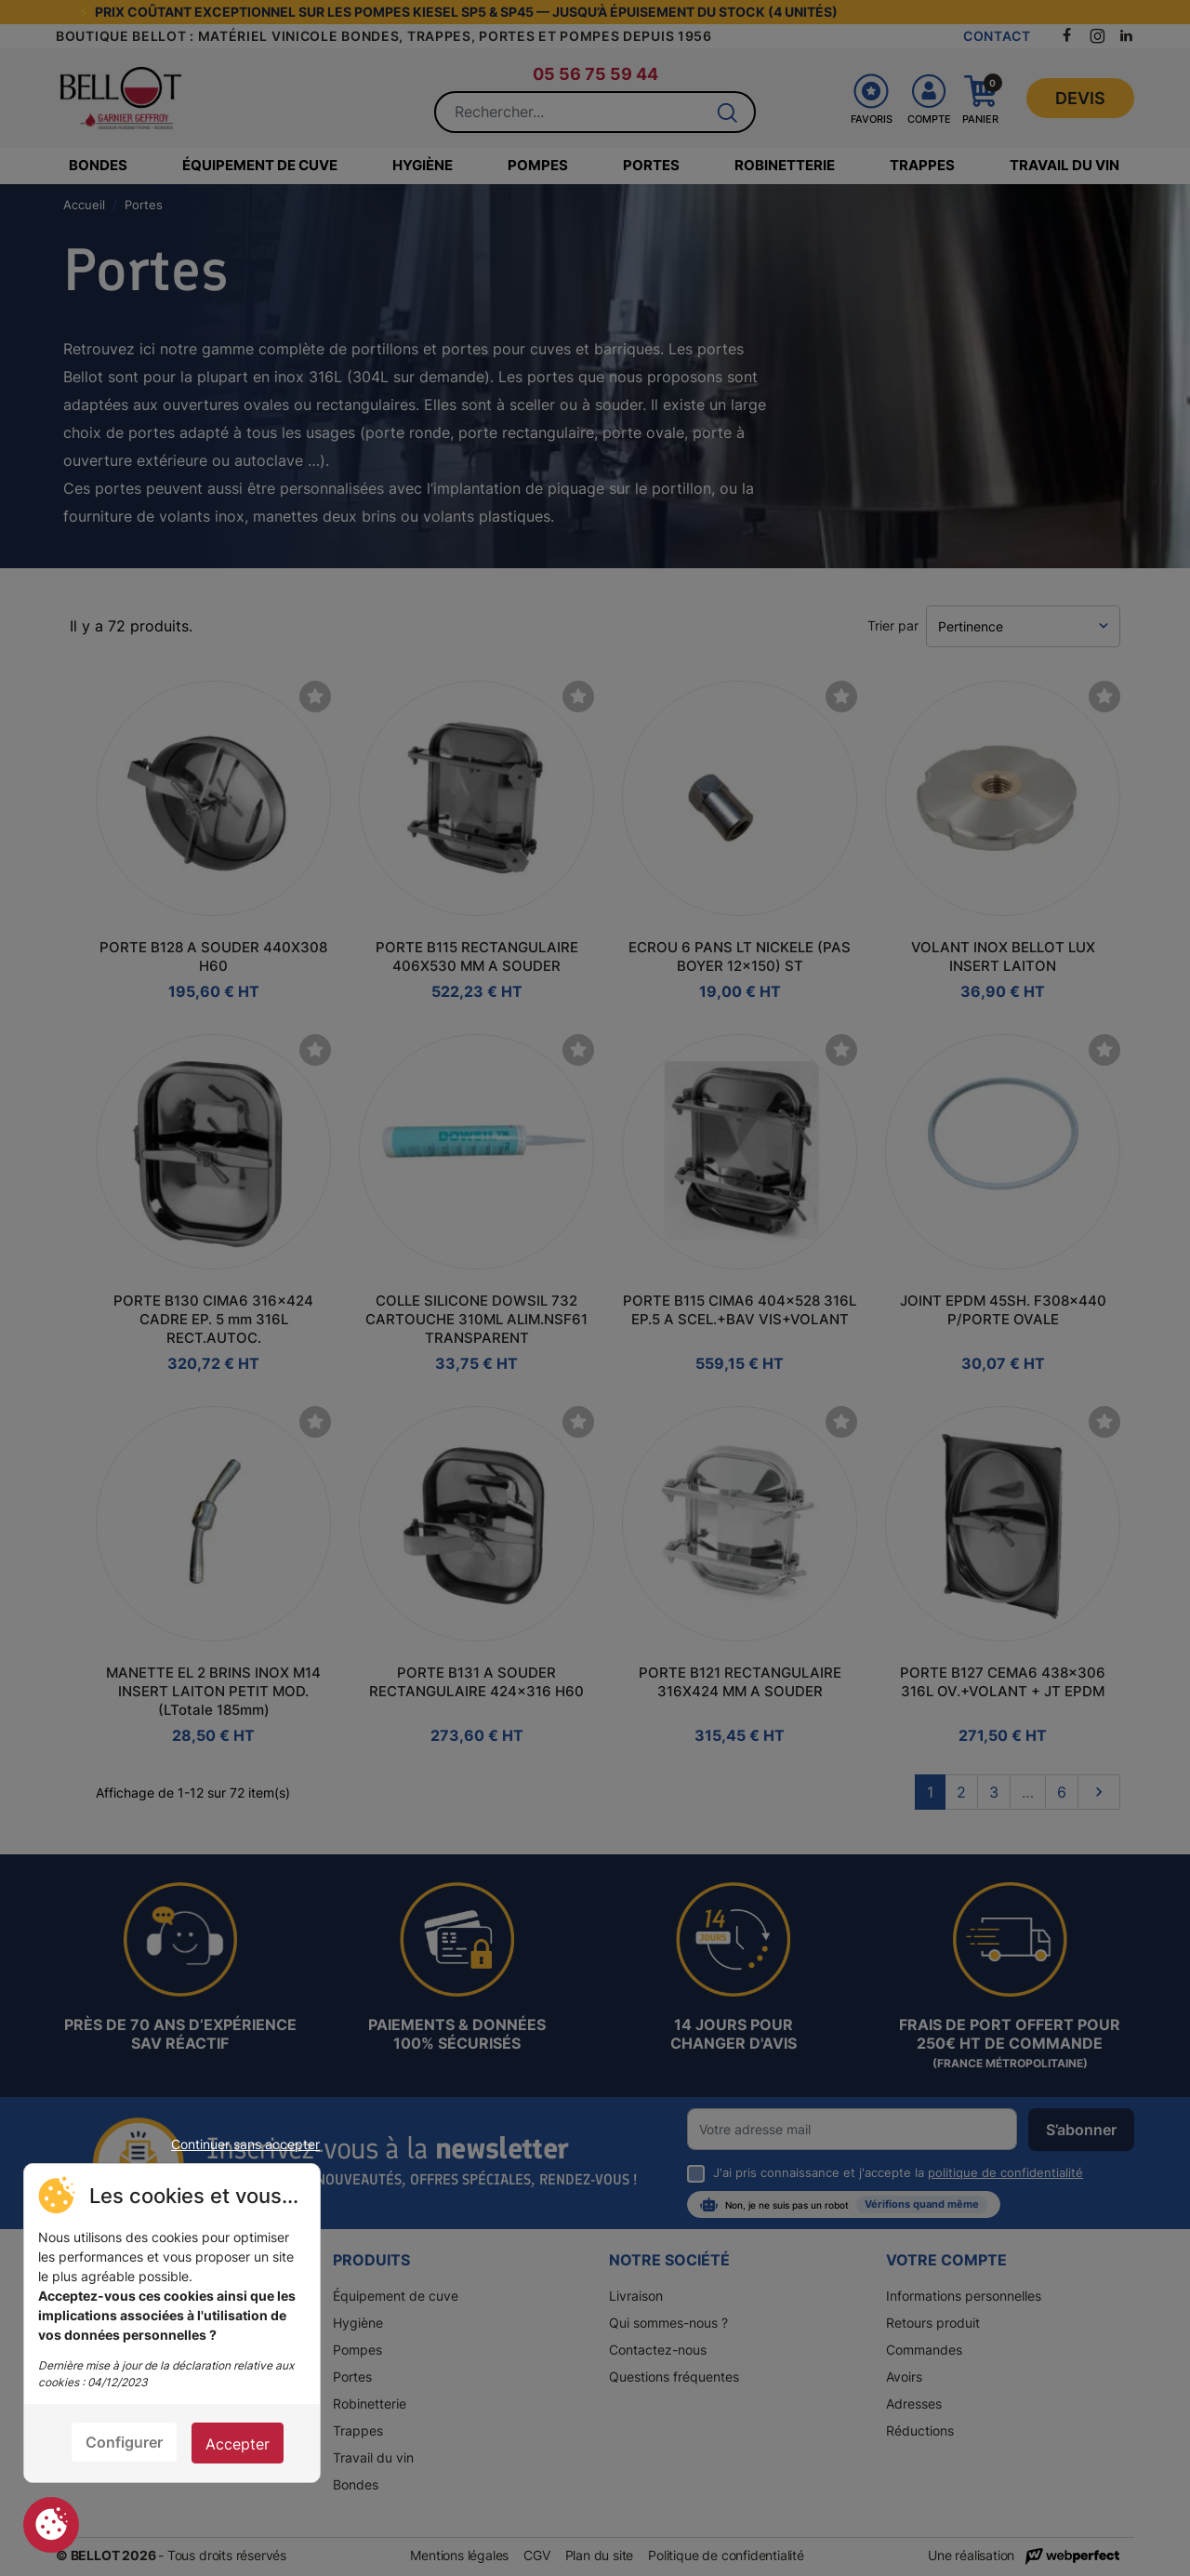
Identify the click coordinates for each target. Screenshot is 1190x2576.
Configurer (124, 2442)
